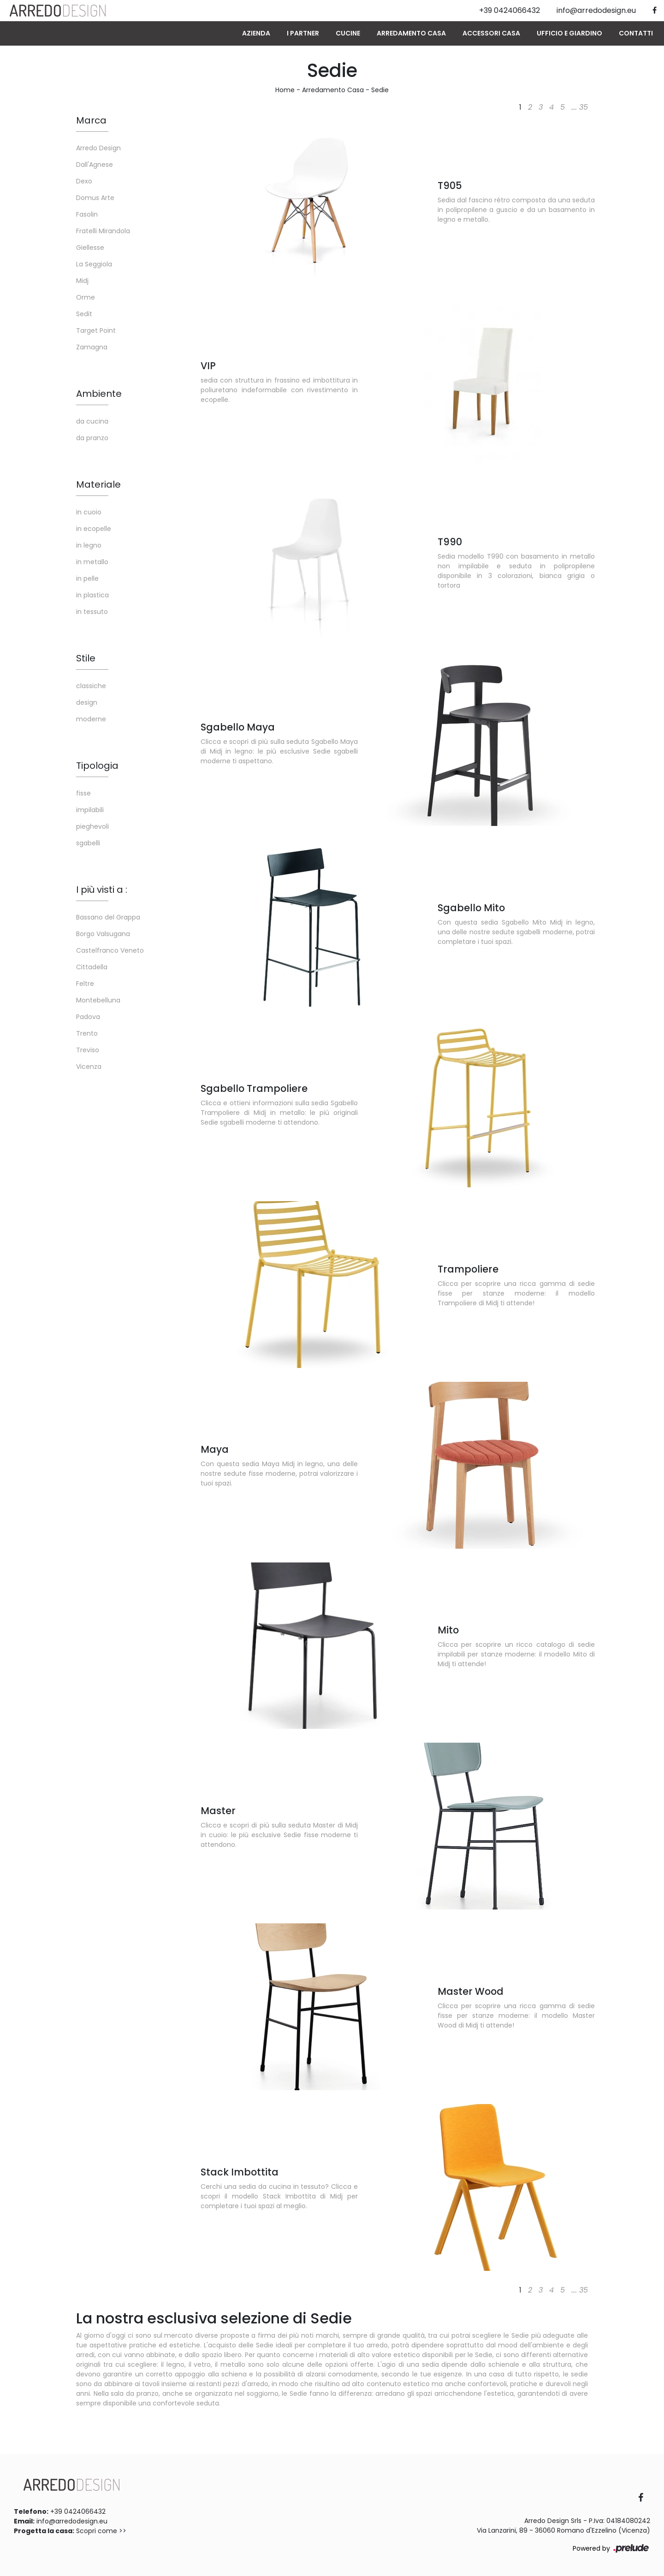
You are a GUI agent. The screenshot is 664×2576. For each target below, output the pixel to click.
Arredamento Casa (411, 33)
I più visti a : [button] (101, 889)
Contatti (636, 33)
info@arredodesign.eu (71, 2521)
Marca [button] (91, 120)
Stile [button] (85, 658)
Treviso (87, 1050)
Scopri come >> (101, 2530)
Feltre (85, 983)
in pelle (87, 578)
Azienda (256, 33)
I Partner (303, 33)
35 (583, 107)
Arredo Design (98, 148)
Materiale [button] (98, 484)
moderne (91, 719)
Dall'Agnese (94, 164)
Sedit (84, 313)
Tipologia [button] (97, 765)
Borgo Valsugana (103, 933)
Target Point (96, 330)
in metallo (92, 561)
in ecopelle (93, 528)
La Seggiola (94, 264)
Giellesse (90, 247)
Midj (82, 280)
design (86, 702)
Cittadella (91, 967)
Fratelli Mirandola (103, 231)
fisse (83, 793)
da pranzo (92, 437)
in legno (88, 545)
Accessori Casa (491, 33)
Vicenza (88, 1066)
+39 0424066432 (78, 2511)
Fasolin (87, 214)
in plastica (92, 595)
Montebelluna (98, 1000)
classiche (91, 685)
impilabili (90, 809)
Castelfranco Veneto (110, 950)
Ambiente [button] (99, 393)
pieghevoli (92, 826)
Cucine (348, 33)
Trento (87, 1033)
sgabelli (88, 843)
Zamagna (91, 347)
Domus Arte (95, 197)
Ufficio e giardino (569, 33)
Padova (88, 1016)
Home (285, 89)
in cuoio (88, 512)
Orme (85, 297)
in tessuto (92, 611)
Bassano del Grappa (108, 917)
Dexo (84, 181)
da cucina (92, 421)
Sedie (380, 89)
